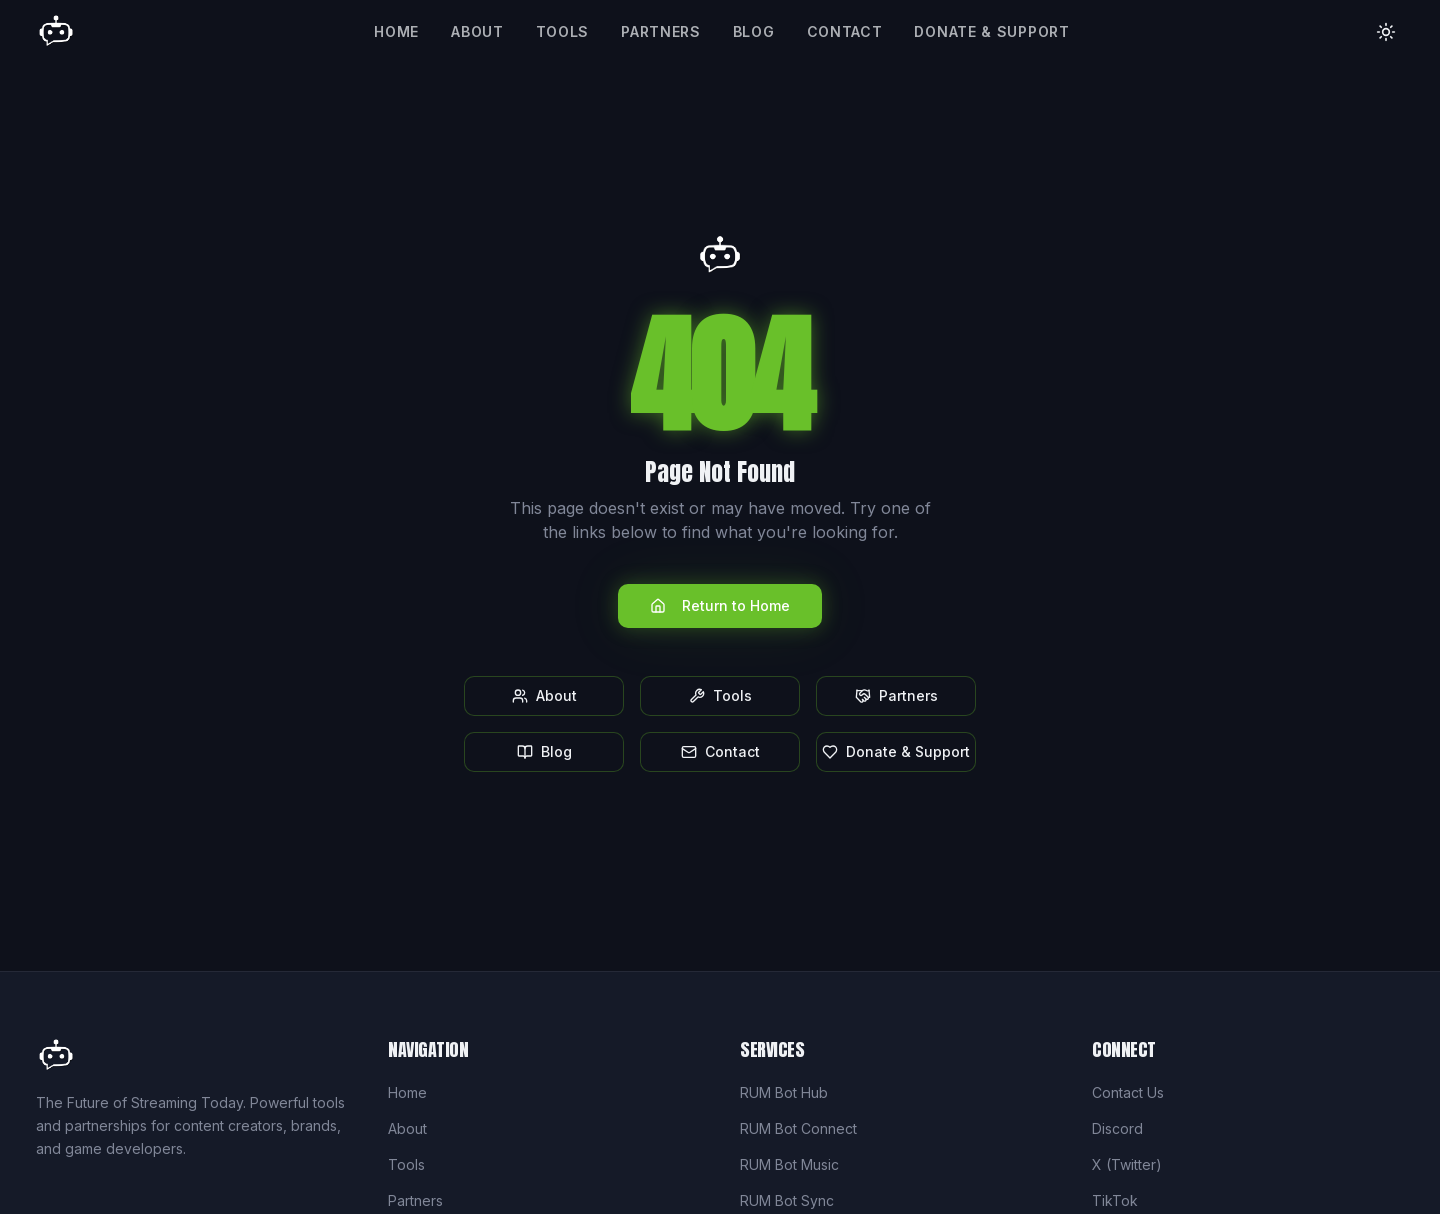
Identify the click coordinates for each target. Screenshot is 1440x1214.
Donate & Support (991, 31)
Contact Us (1128, 1092)
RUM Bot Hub (784, 1092)
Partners (661, 31)
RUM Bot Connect (798, 1128)
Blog (754, 31)
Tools (563, 31)
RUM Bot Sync (787, 1200)
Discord (1117, 1128)
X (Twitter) (1127, 1164)
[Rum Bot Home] (56, 32)
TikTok (1115, 1200)
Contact (845, 31)
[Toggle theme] (1386, 32)
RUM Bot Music (789, 1164)
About (477, 31)
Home (396, 31)
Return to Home (720, 605)
